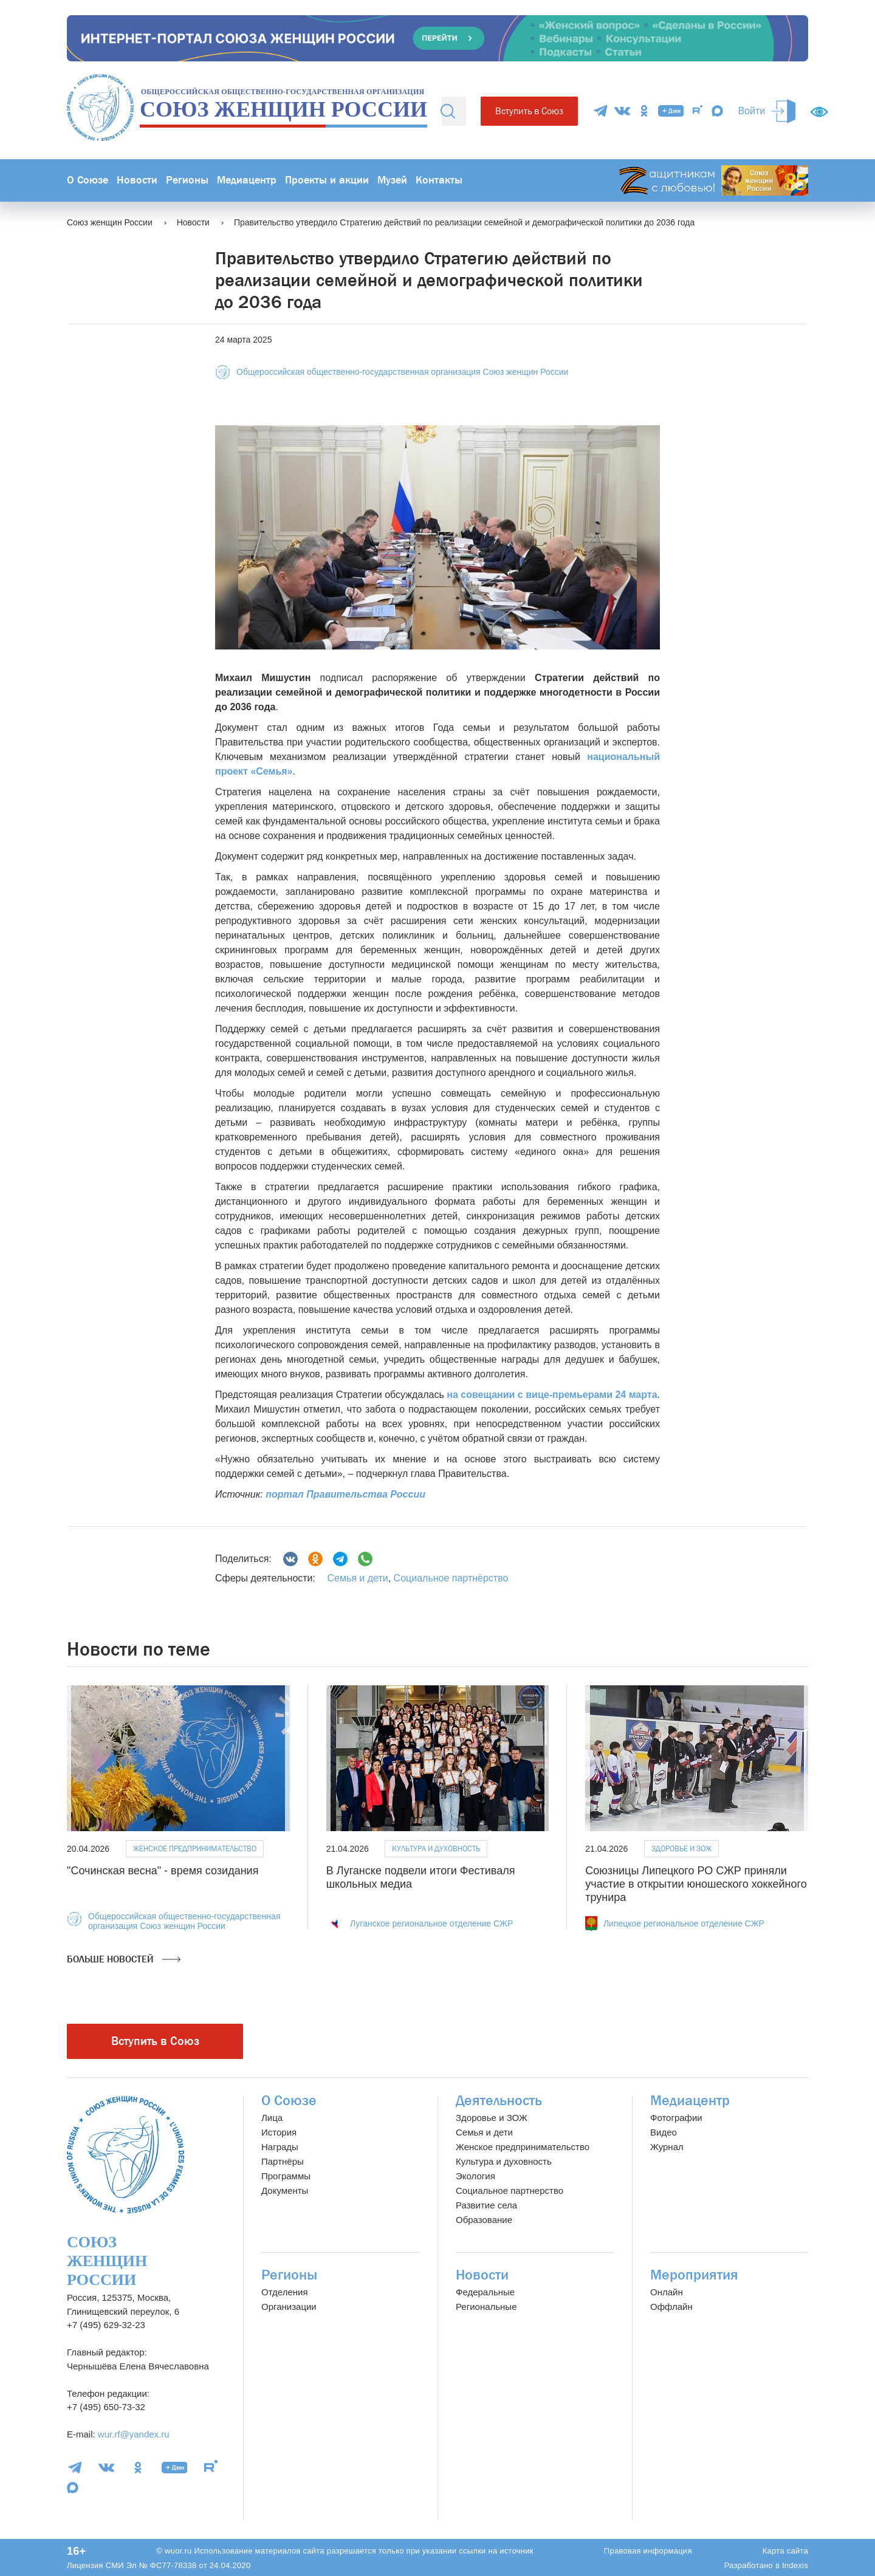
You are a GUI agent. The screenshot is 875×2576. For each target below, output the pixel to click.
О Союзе (87, 180)
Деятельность (499, 2100)
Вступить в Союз (529, 110)
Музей (392, 180)
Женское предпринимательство (194, 1848)
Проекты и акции (327, 180)
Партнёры (282, 2161)
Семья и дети (357, 1578)
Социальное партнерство (509, 2190)
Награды (279, 2147)
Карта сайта (785, 2550)
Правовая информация (648, 2550)
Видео (663, 2132)
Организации (289, 2306)
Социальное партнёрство (451, 1578)
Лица (272, 2117)
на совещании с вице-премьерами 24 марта (552, 1394)
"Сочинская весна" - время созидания (162, 1871)
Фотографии (676, 2117)
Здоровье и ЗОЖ (681, 1848)
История (279, 2132)
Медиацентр (246, 180)
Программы (286, 2176)
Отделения (284, 2292)
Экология (475, 2176)
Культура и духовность (436, 1848)
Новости (137, 180)
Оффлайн (671, 2306)
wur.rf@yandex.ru (134, 2434)
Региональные (486, 2306)
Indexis (795, 2565)
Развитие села (486, 2205)
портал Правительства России (345, 1494)
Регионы (187, 180)
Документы (284, 2190)
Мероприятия (694, 2275)
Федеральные (485, 2292)
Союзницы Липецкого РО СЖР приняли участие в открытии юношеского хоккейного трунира (695, 1884)
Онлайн (666, 2292)
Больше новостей (123, 1959)
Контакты (439, 180)
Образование (484, 2220)
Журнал (667, 2147)
